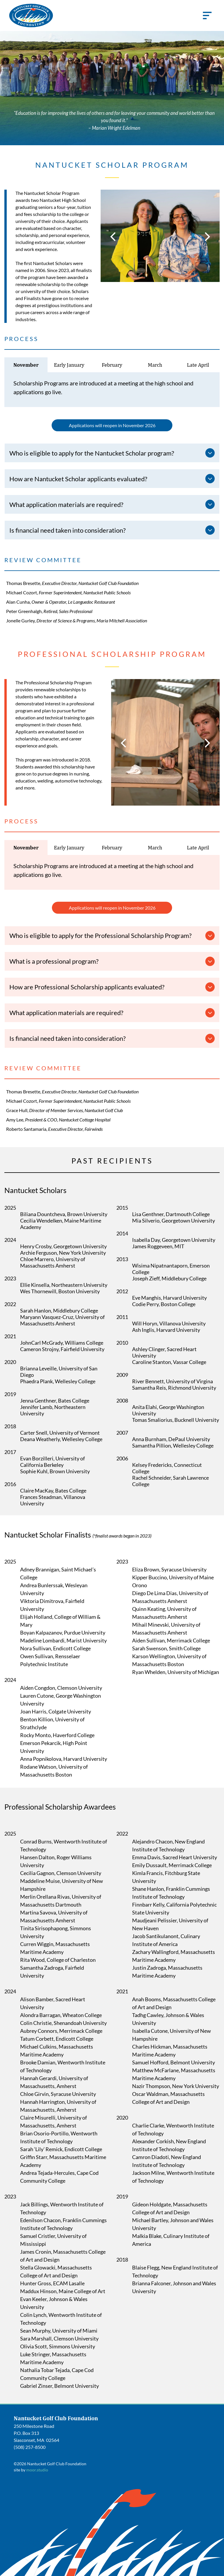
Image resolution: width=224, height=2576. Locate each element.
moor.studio (37, 2469)
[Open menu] (207, 15)
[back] (113, 236)
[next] (207, 236)
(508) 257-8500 (30, 2447)
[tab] (25, 364)
